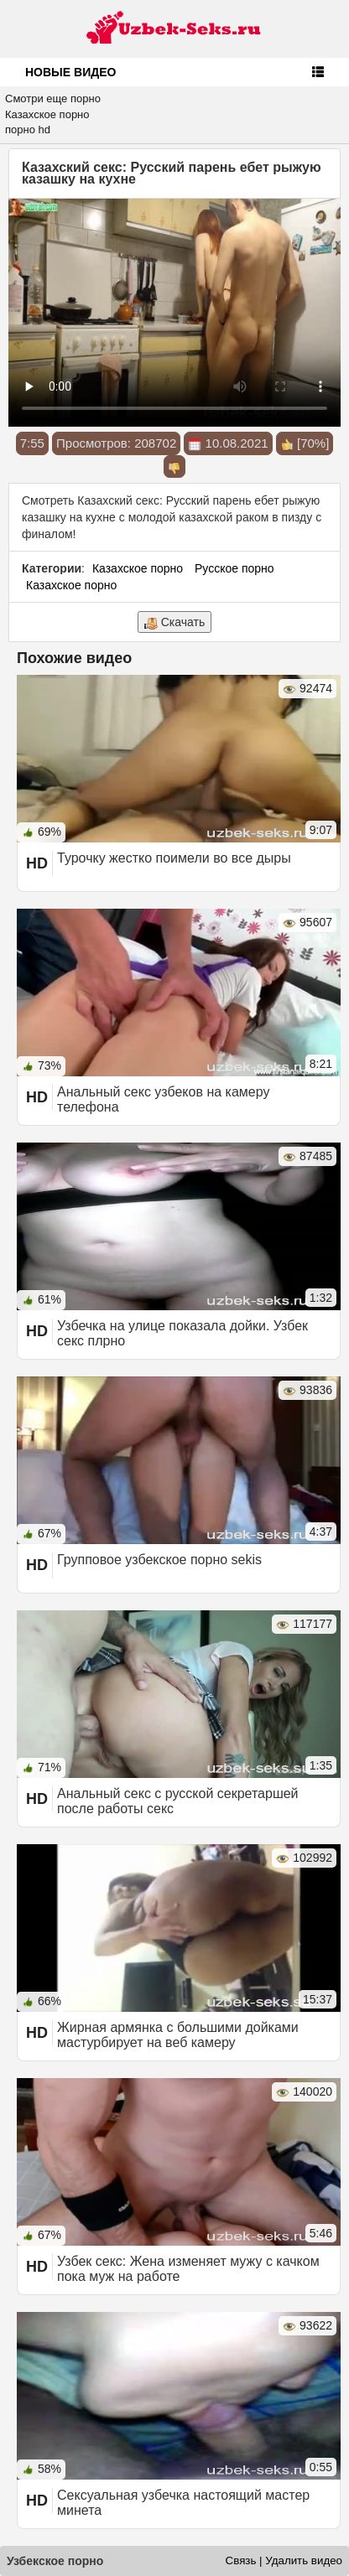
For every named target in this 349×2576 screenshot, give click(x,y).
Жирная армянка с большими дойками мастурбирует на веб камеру (178, 2035)
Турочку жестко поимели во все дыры (174, 858)
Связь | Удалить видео (284, 2560)
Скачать (174, 622)
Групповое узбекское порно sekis (159, 1559)
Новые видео (70, 72)
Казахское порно (47, 114)
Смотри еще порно (53, 98)
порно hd (27, 129)
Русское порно (234, 568)
